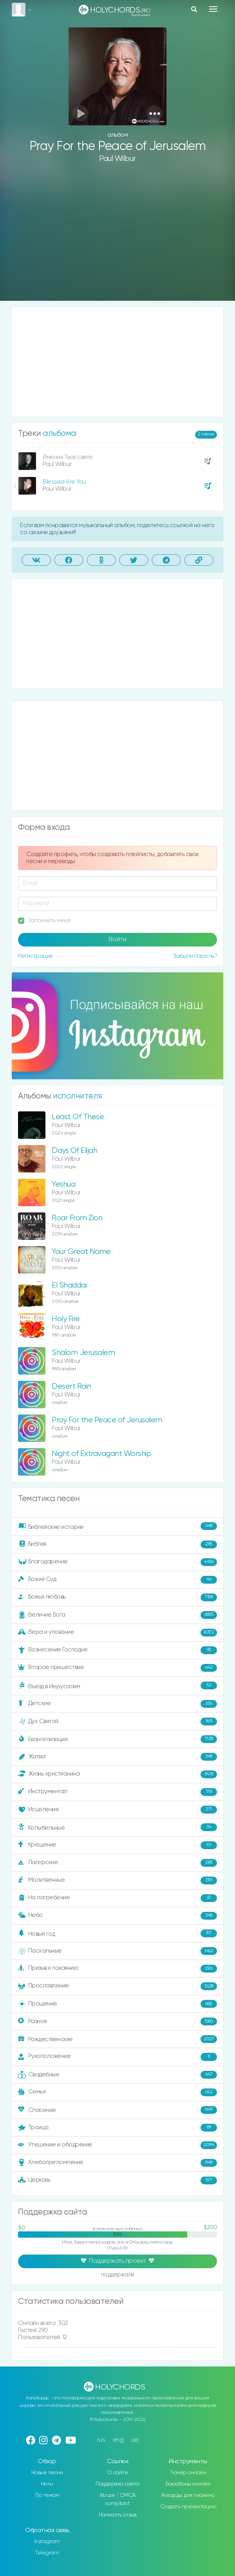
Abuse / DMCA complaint (117, 2499)
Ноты (47, 2484)
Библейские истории (117, 1526)
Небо (117, 1916)
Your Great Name (81, 1252)
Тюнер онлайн (188, 2472)
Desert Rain (71, 1386)
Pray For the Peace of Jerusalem (107, 1420)
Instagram (47, 2541)
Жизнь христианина (117, 1774)
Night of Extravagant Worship (101, 1454)
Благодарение (117, 1562)
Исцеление (117, 1810)
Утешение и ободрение (117, 2145)
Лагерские (117, 1863)
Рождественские (117, 2039)
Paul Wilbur (117, 159)
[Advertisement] (117, 238)
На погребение (117, 1898)
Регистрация (35, 956)
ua (134, 2440)
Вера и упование (117, 1633)
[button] (154, 113)
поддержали (117, 2275)
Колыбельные (117, 1827)
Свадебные (117, 2075)
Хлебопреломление (117, 2163)
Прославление (117, 1986)
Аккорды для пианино (188, 2495)
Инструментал (117, 1792)
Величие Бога (117, 1615)
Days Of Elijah (74, 1151)
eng (118, 2440)
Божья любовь (117, 1597)
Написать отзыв (118, 2515)
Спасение (117, 2110)
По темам (47, 2495)
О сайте (117, 2472)
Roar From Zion (77, 1218)
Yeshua (63, 1184)
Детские (117, 1704)
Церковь (117, 2180)
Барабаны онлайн (188, 2484)
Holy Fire (66, 1319)
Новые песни (47, 2472)
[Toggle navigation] (213, 9)
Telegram (47, 2553)
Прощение (117, 2004)
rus (101, 2440)
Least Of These (78, 1117)
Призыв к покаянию (117, 1969)
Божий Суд (117, 1580)
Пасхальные (117, 1951)
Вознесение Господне (117, 1650)
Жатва (117, 1757)
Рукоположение (117, 2057)
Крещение (117, 1845)
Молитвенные (117, 1880)
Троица (117, 2128)
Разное (117, 2021)
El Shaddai (69, 1285)
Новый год (117, 1933)
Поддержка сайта (117, 2484)
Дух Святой (117, 1721)
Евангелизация (117, 1739)
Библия (117, 1544)
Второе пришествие (117, 1668)
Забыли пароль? (195, 956)
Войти (117, 939)
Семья (117, 2092)
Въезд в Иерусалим (117, 1686)
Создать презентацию (188, 2506)
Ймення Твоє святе (68, 457)
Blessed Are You (64, 482)
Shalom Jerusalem (83, 1353)
